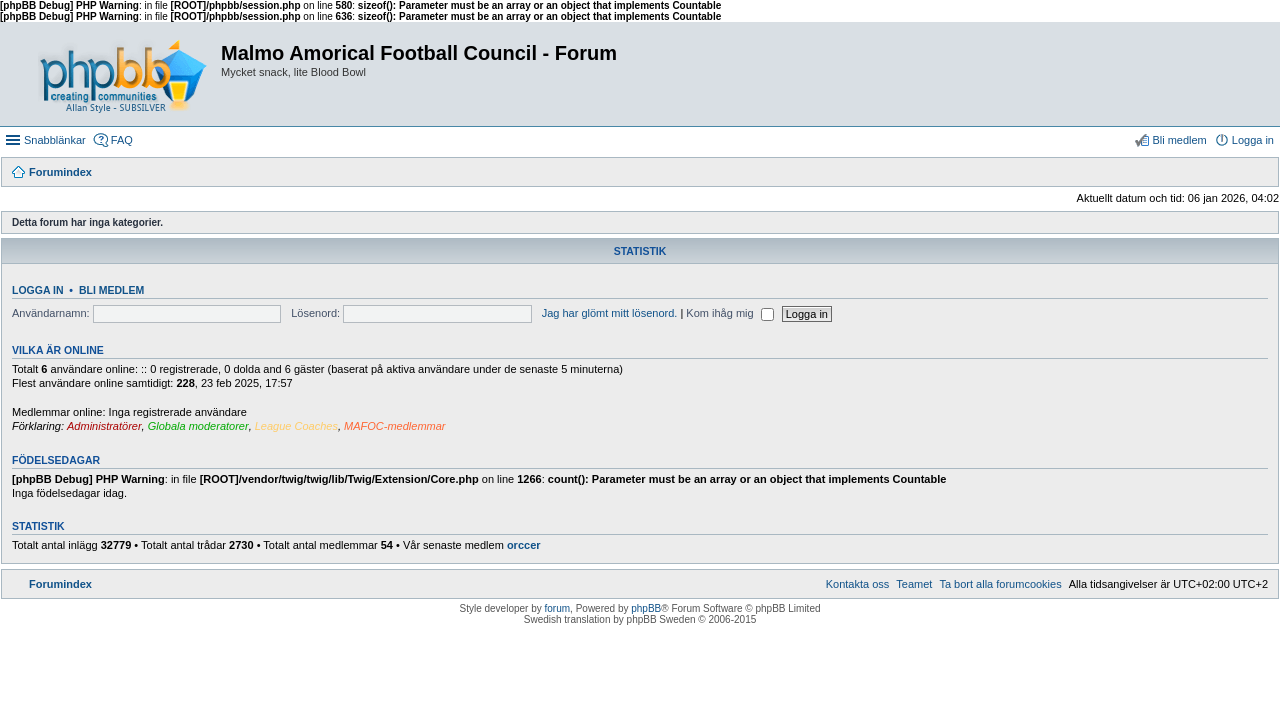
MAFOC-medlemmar (394, 426)
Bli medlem (111, 290)
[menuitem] (1000, 584)
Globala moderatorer (198, 426)
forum (558, 608)
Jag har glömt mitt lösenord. (610, 313)
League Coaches (296, 426)
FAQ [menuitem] (122, 140)
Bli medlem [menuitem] (1179, 140)
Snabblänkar (55, 140)
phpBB (646, 608)
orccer (524, 545)
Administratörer (104, 426)
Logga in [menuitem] (1253, 140)
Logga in (38, 290)
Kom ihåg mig (729, 313)
